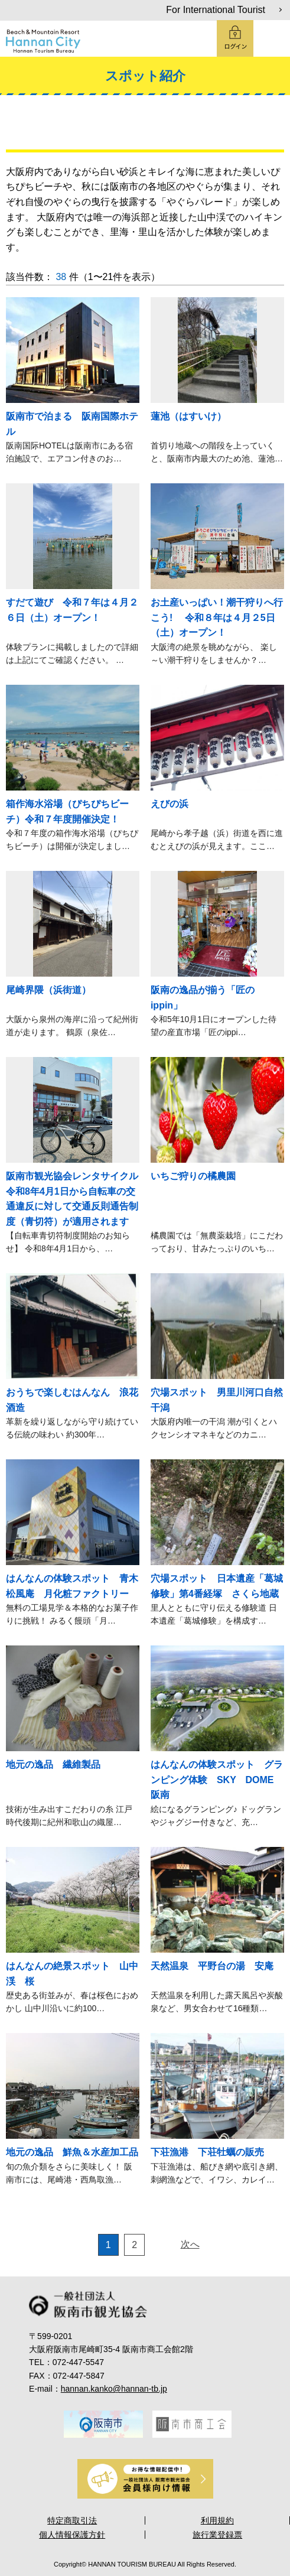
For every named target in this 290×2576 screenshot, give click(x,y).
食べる (168, 128)
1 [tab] (96, 2450)
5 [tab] (162, 2450)
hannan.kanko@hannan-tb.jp (114, 2388)
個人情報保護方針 (72, 2534)
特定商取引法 (72, 2520)
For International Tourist (215, 10)
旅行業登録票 (217, 2534)
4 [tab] (145, 2450)
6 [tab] (178, 2450)
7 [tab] (195, 2450)
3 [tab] (129, 2450)
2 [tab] (112, 2450)
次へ (190, 2244)
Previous (48, 2423)
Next (243, 2423)
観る (74, 128)
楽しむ (121, 128)
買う (215, 128)
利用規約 (217, 2520)
